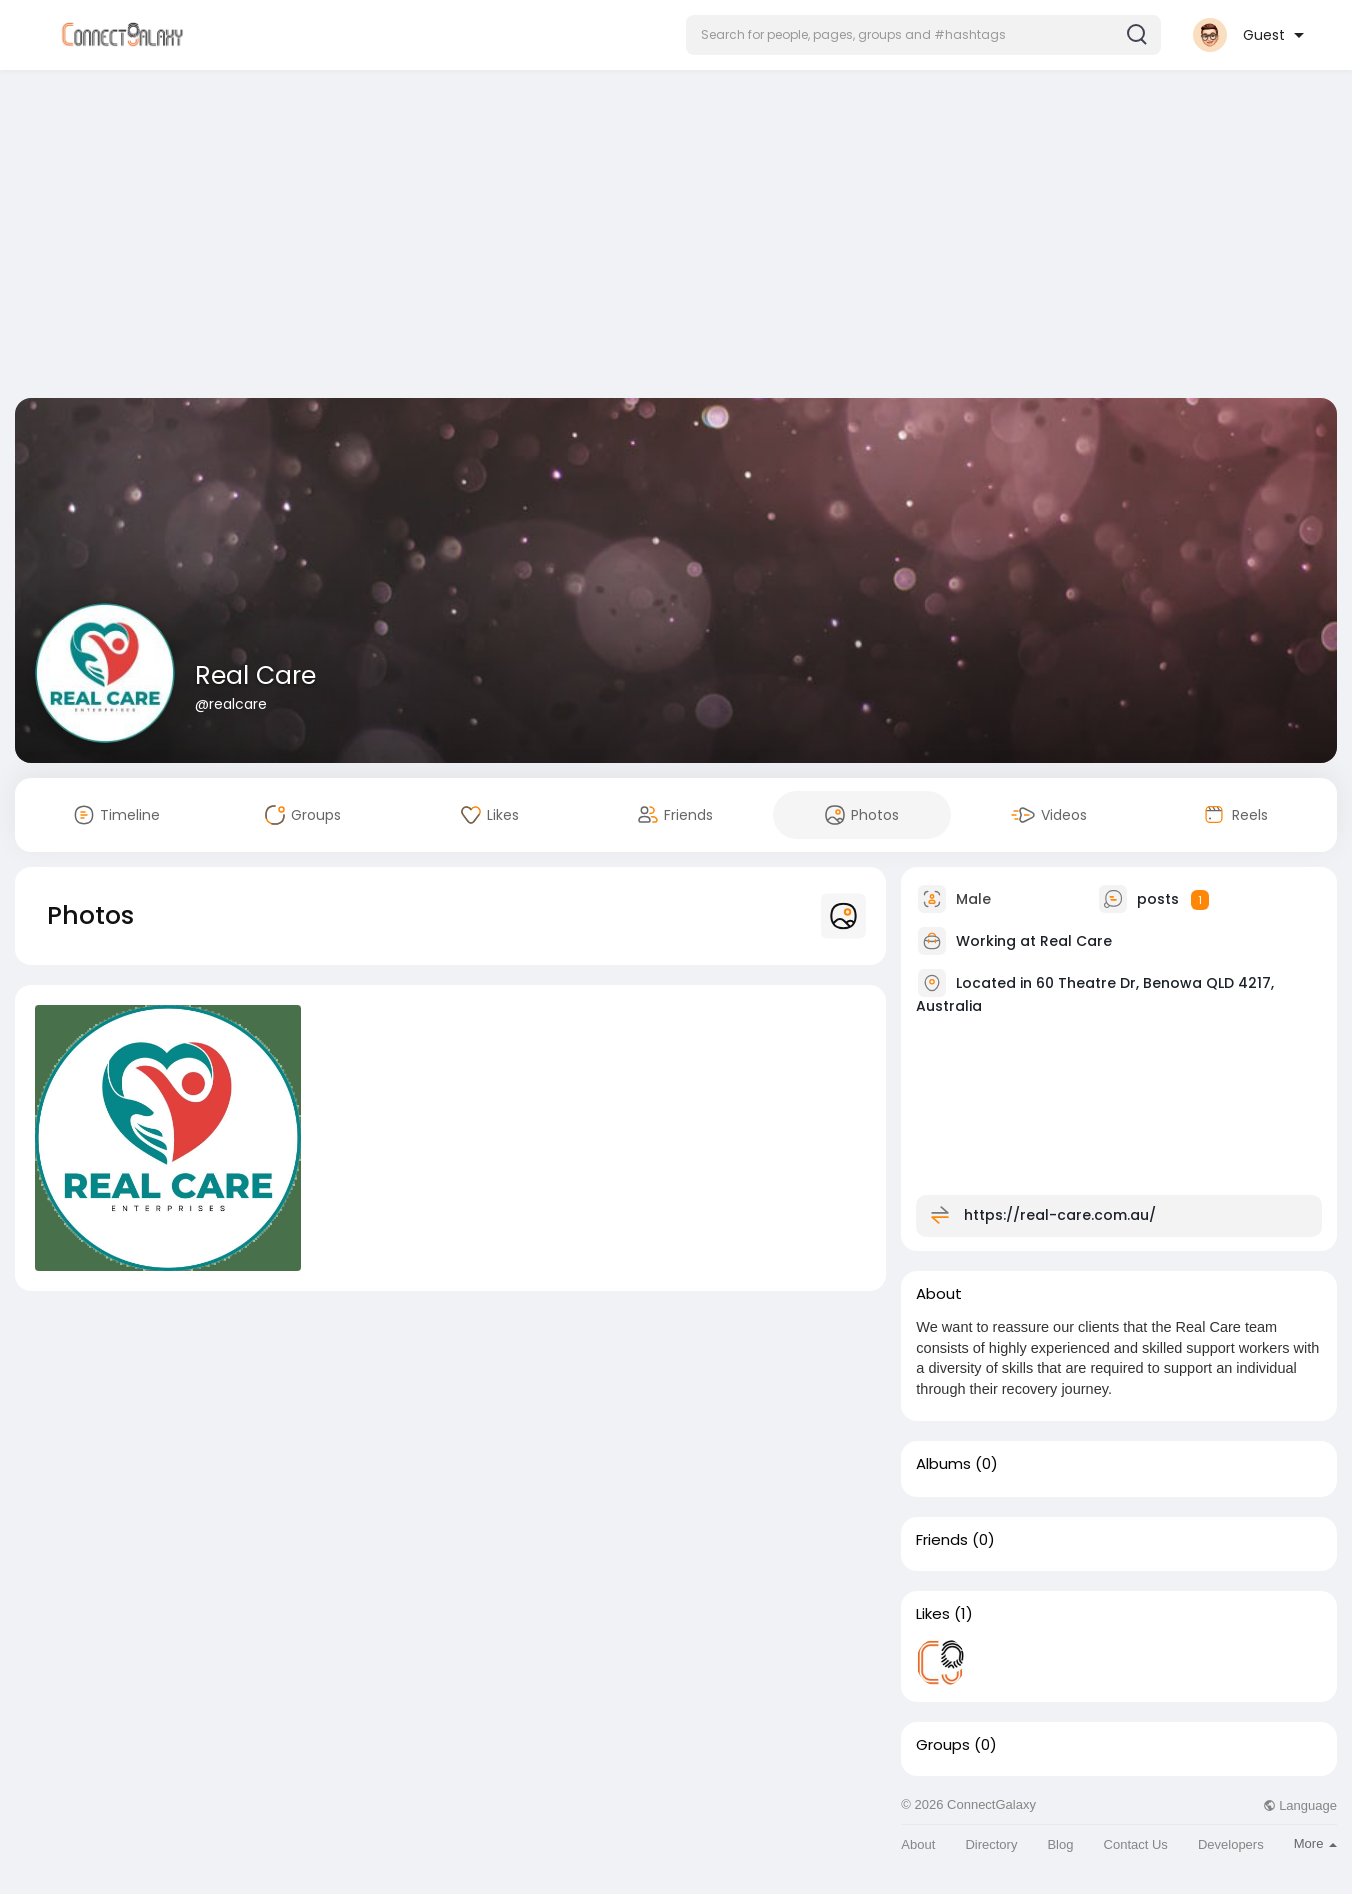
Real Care (255, 675)
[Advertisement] (676, 238)
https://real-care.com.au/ (1060, 1215)
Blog (1060, 1844)
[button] (923, 35)
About (918, 1844)
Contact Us (1136, 1844)
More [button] (1315, 1843)
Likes (933, 1614)
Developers (1231, 1844)
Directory (991, 1844)
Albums (943, 1464)
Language (1300, 1805)
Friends (942, 1540)
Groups (943, 1745)
